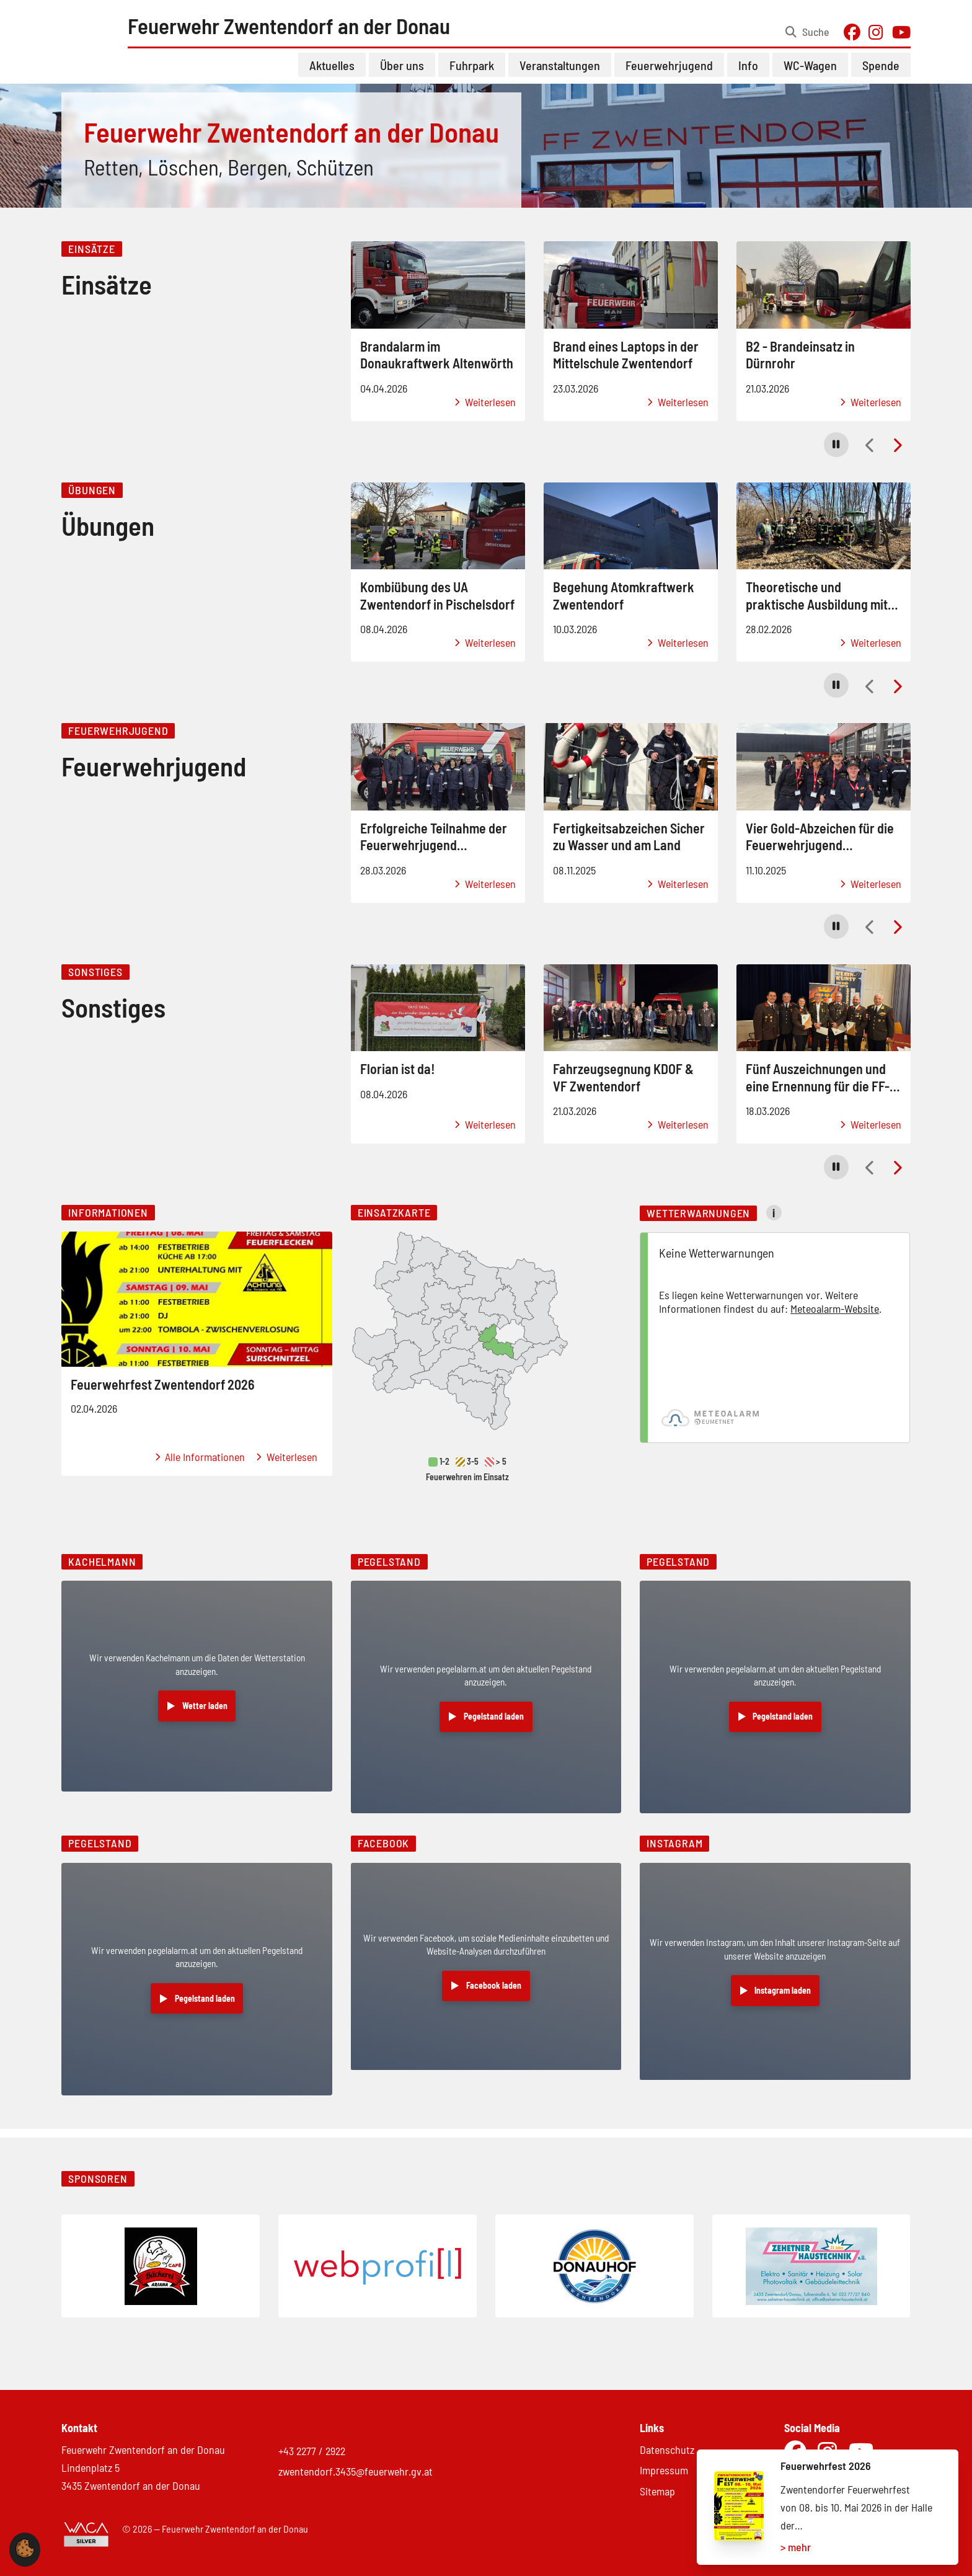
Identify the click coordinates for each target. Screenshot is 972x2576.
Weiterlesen (485, 410)
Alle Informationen (200, 1466)
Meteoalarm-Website (834, 1317)
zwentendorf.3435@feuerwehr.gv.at (355, 2472)
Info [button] (748, 73)
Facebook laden (493, 1994)
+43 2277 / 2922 (311, 2451)
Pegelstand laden (494, 1725)
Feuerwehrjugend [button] (669, 73)
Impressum (664, 2470)
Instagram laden (782, 1999)
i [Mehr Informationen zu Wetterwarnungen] (773, 1222)
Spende (880, 73)
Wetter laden (205, 1714)
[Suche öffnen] (807, 36)
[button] (836, 453)
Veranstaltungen (559, 73)
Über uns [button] (402, 73)
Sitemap (657, 2491)
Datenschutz (667, 2449)
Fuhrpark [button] (471, 73)
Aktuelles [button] (332, 73)
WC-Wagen (810, 73)
